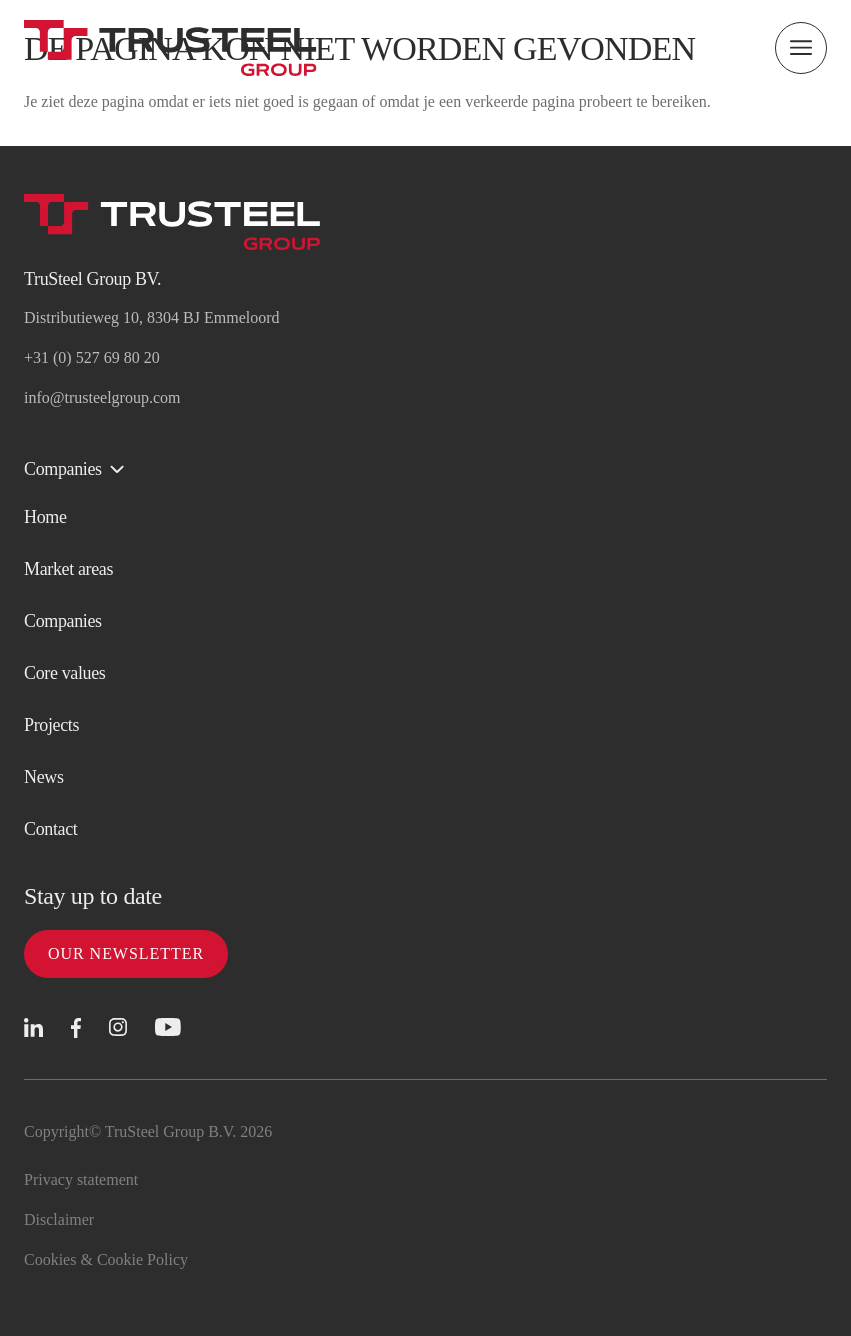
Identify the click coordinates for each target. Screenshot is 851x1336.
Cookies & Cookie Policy (106, 1259)
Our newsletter (126, 953)
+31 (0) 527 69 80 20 (92, 357)
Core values (65, 673)
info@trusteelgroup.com (102, 397)
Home (45, 517)
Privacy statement (81, 1179)
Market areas (68, 569)
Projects (51, 725)
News (44, 777)
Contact (50, 829)
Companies (63, 621)
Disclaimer (59, 1219)
